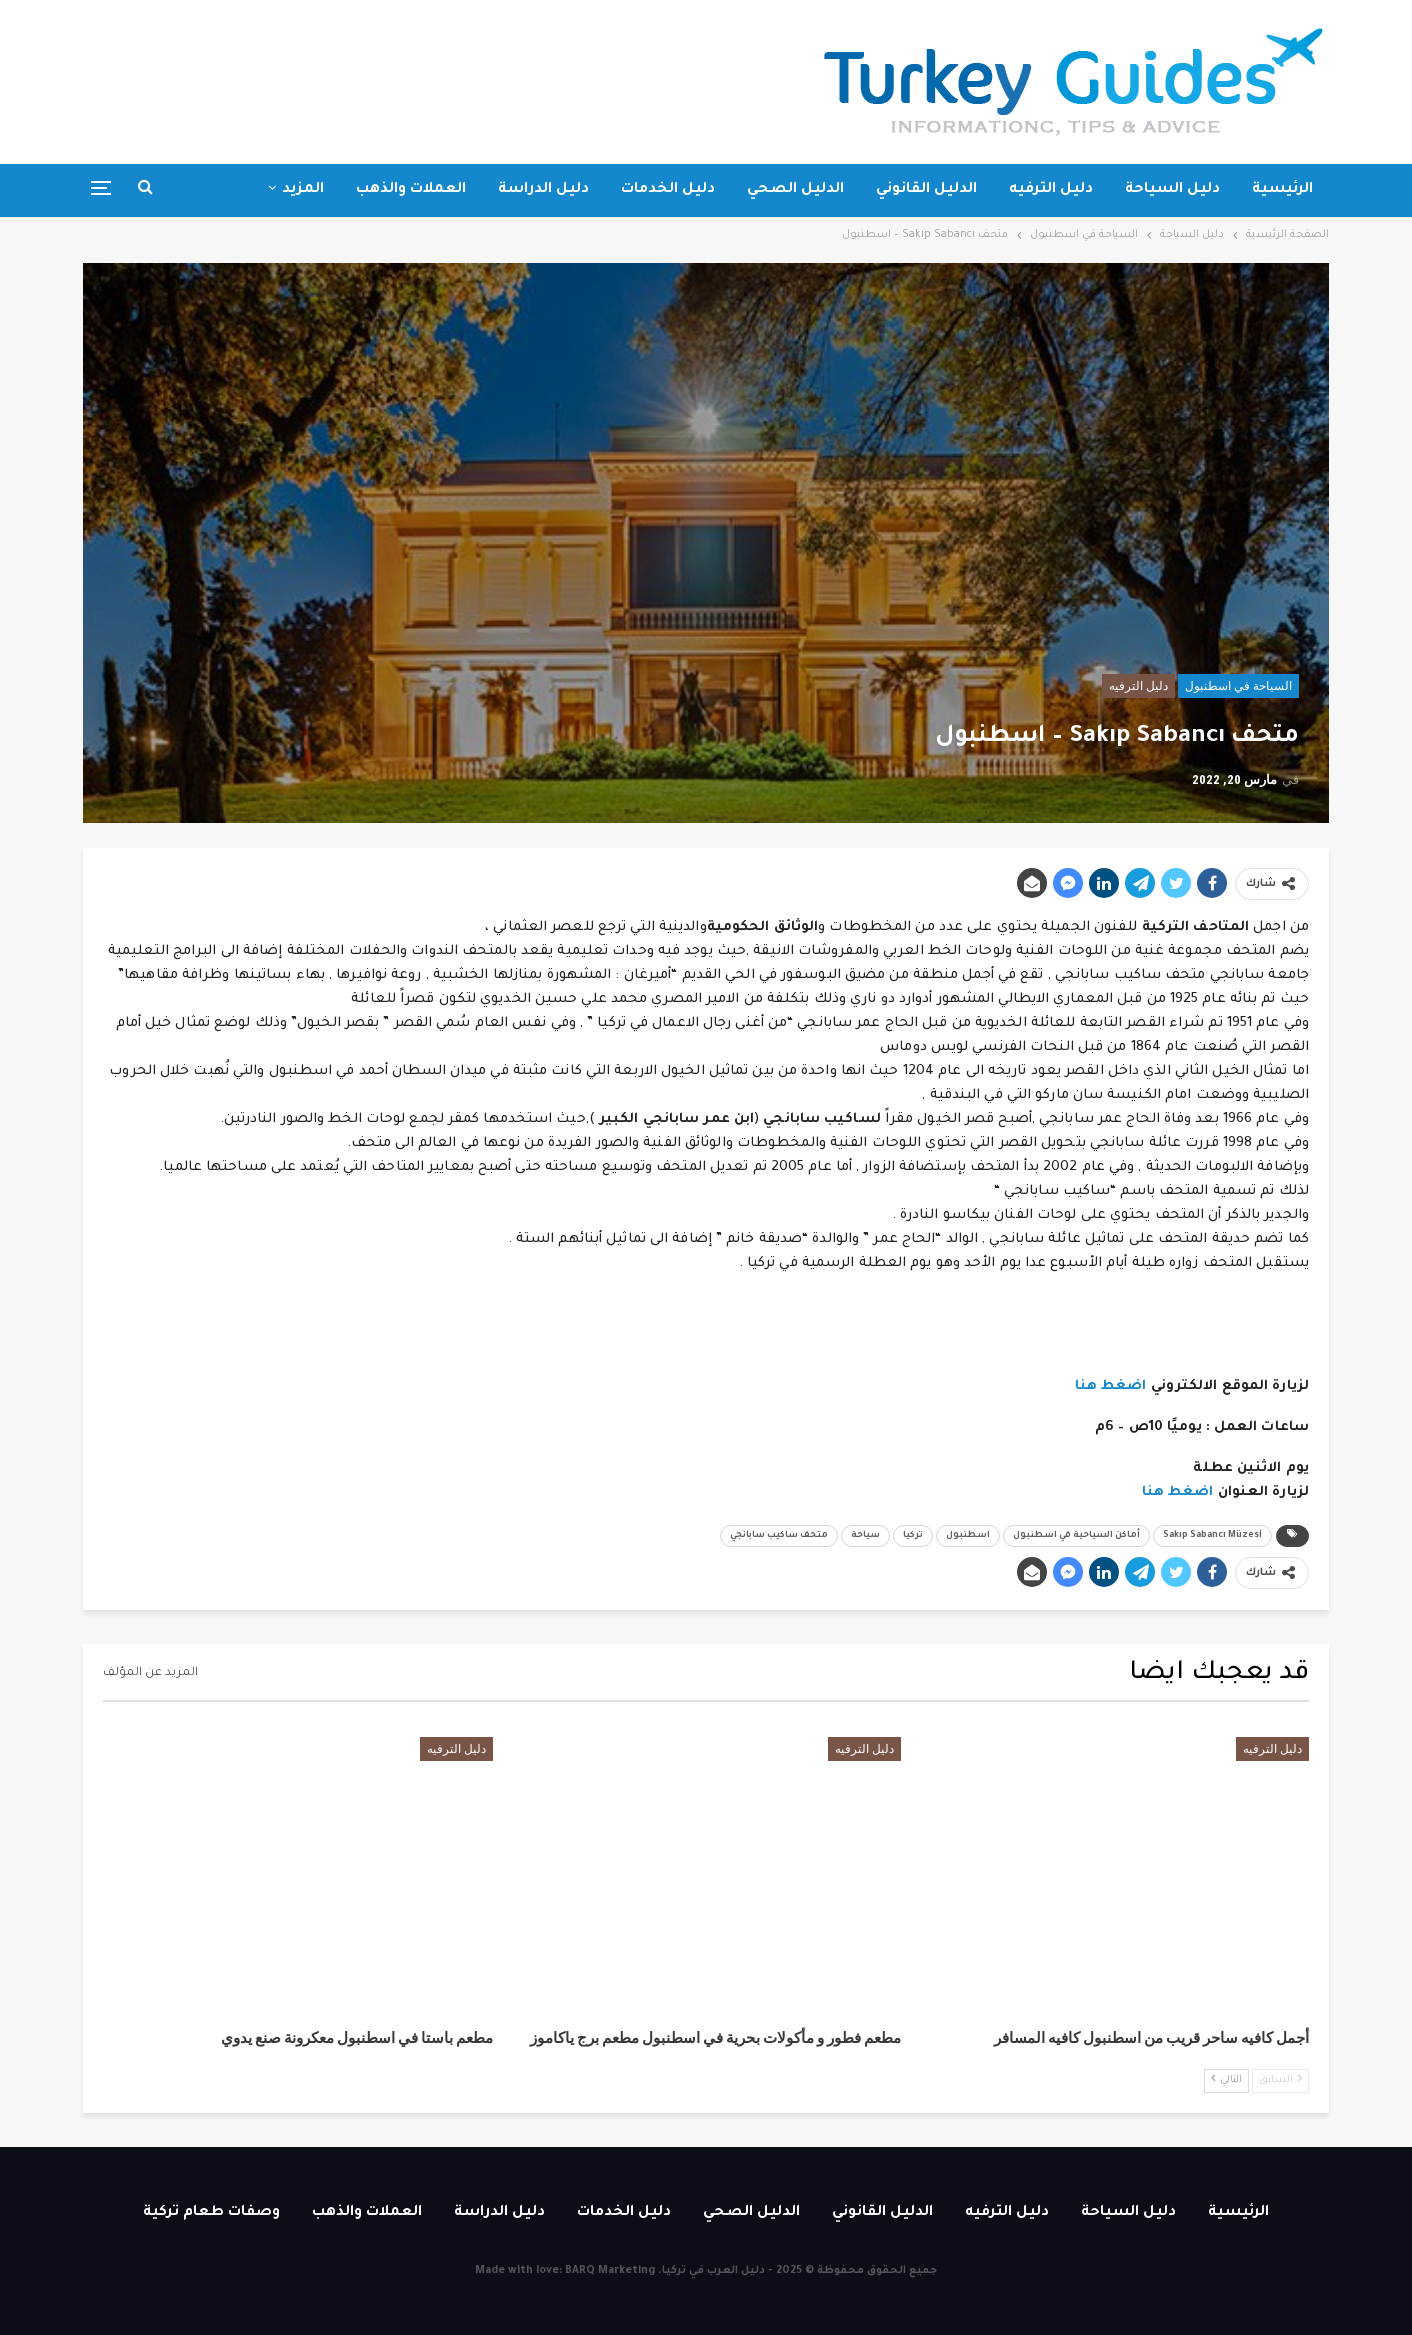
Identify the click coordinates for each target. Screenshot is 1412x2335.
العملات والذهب (411, 190)
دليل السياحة (1172, 190)
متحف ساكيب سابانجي (779, 1536)
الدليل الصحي (795, 190)
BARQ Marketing (610, 2271)
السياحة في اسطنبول (1238, 686)
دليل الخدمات (668, 190)
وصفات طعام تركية (211, 2213)
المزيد (303, 190)
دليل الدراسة (543, 190)
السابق (1280, 2079)
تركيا (913, 1536)
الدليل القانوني (926, 190)
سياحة (865, 1536)
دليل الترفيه (1051, 190)
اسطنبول (968, 1536)
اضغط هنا (1111, 1386)
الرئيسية (1282, 190)
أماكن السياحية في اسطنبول (1076, 1536)
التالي (1226, 2079)
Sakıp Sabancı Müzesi (1212, 1536)
